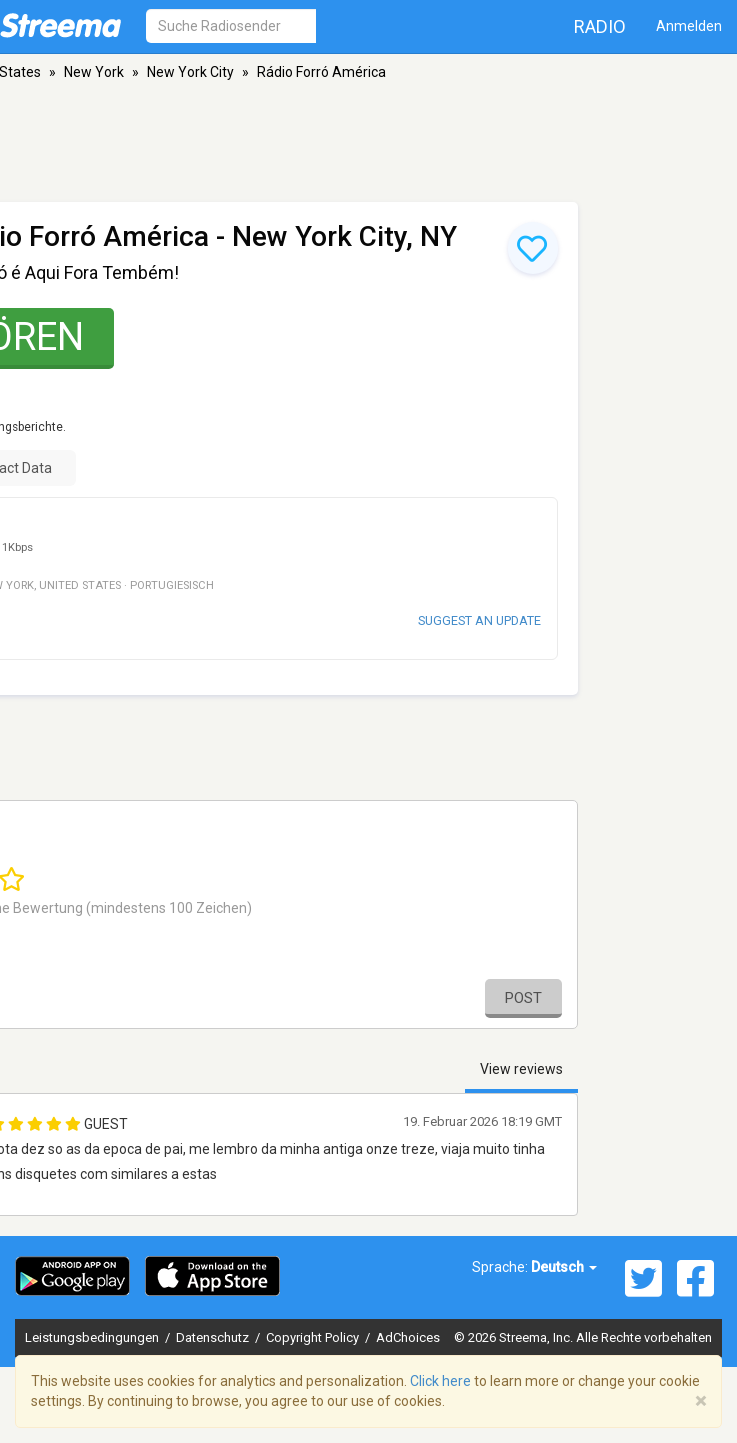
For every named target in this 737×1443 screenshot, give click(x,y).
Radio (600, 26)
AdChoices (408, 1337)
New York (94, 72)
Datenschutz (214, 1337)
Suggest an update (479, 620)
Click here (440, 1381)
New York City (190, 72)
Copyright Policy (314, 1337)
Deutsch (564, 1267)
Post (523, 998)
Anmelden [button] (689, 26)
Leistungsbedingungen (93, 1337)
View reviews (521, 1069)
